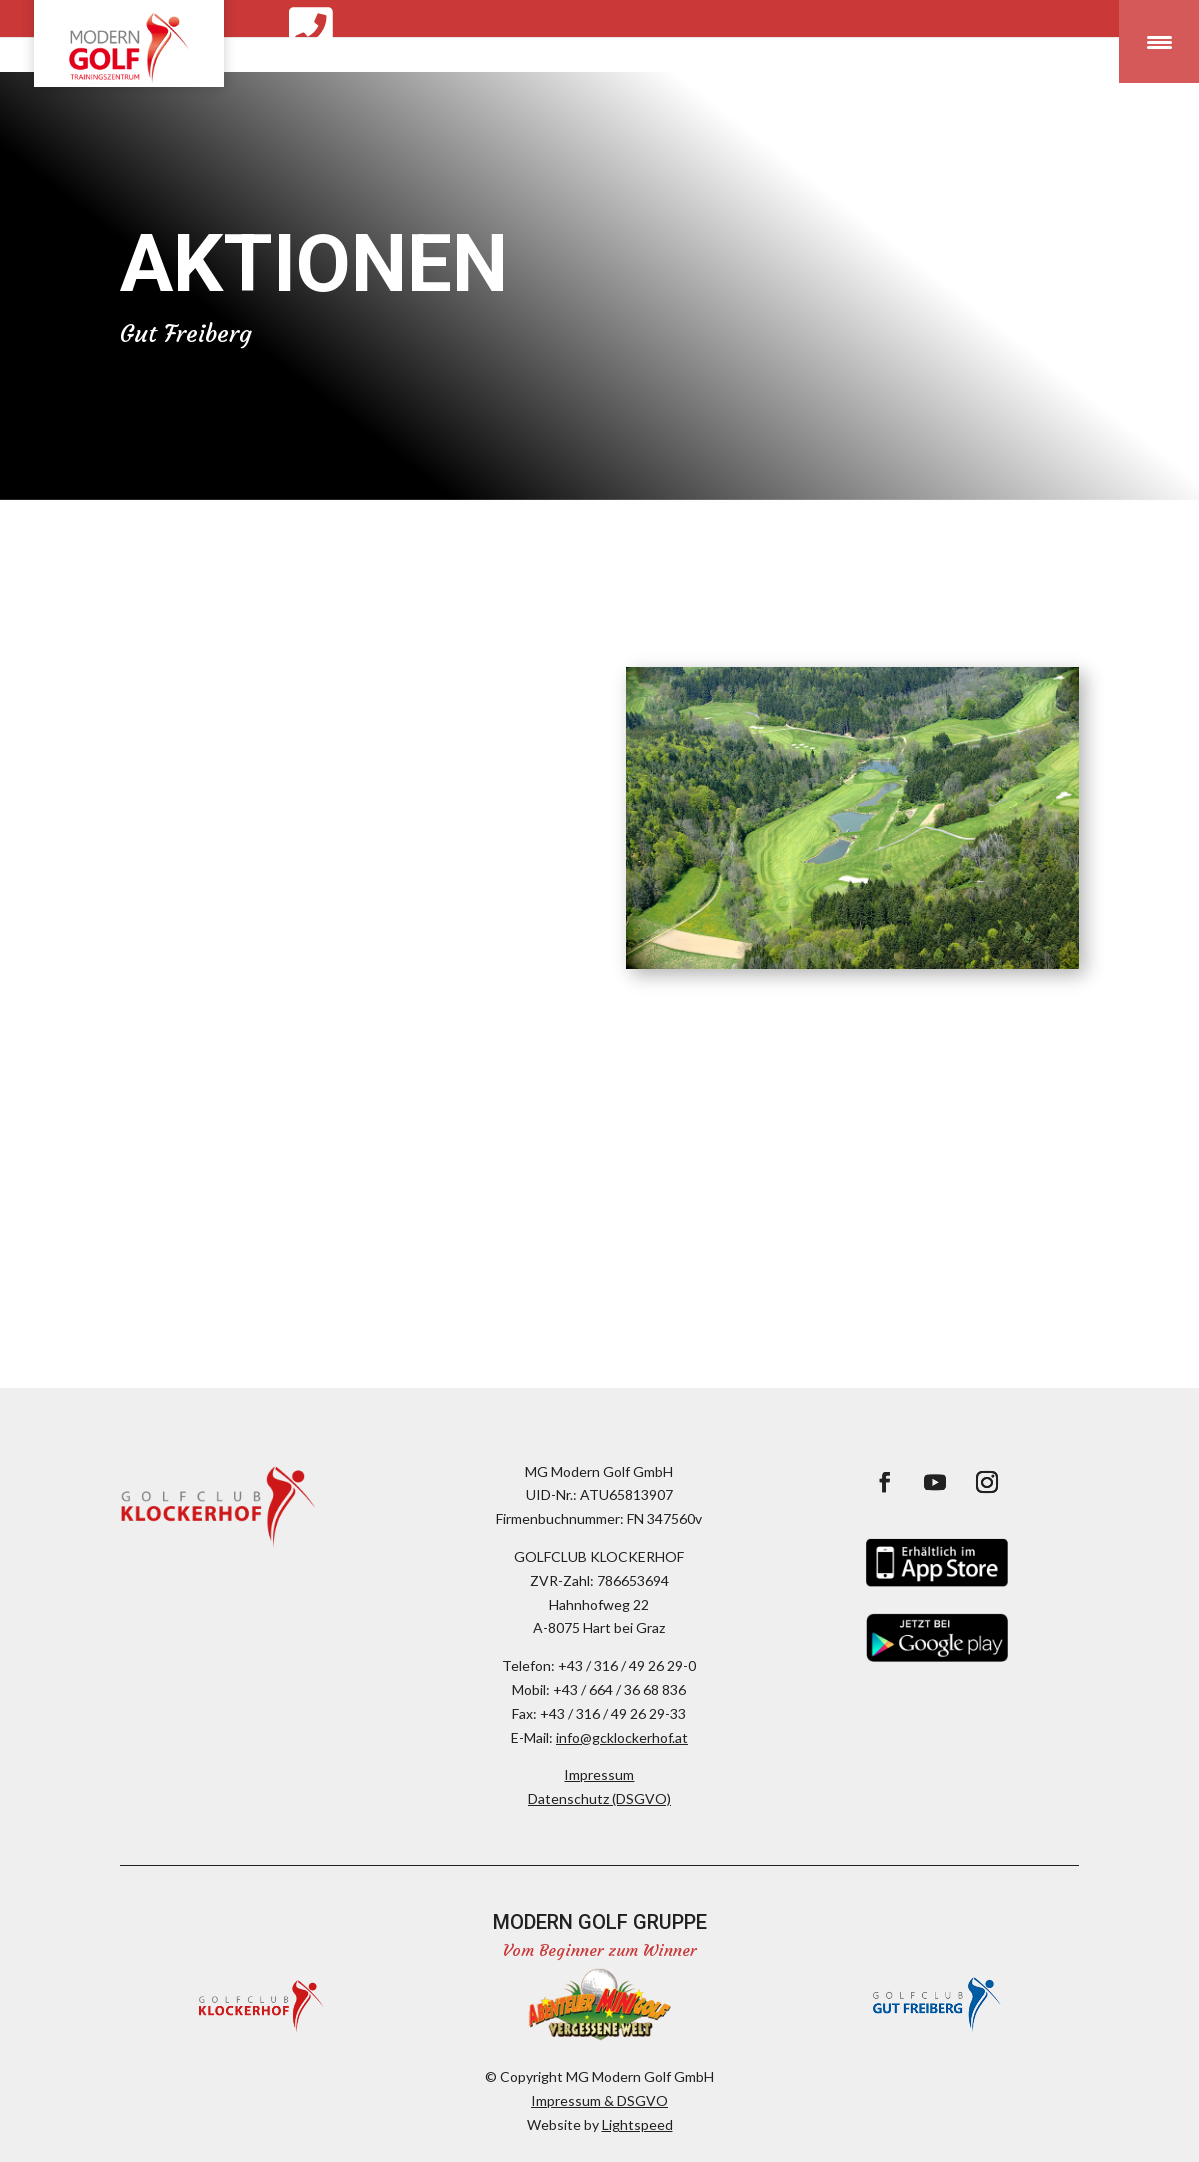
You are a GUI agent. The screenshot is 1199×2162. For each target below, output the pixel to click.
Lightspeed (637, 2124)
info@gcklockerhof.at (622, 1737)
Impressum (599, 1774)
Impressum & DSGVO (599, 2100)
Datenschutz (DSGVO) (599, 1798)
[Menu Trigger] (1159, 41)
